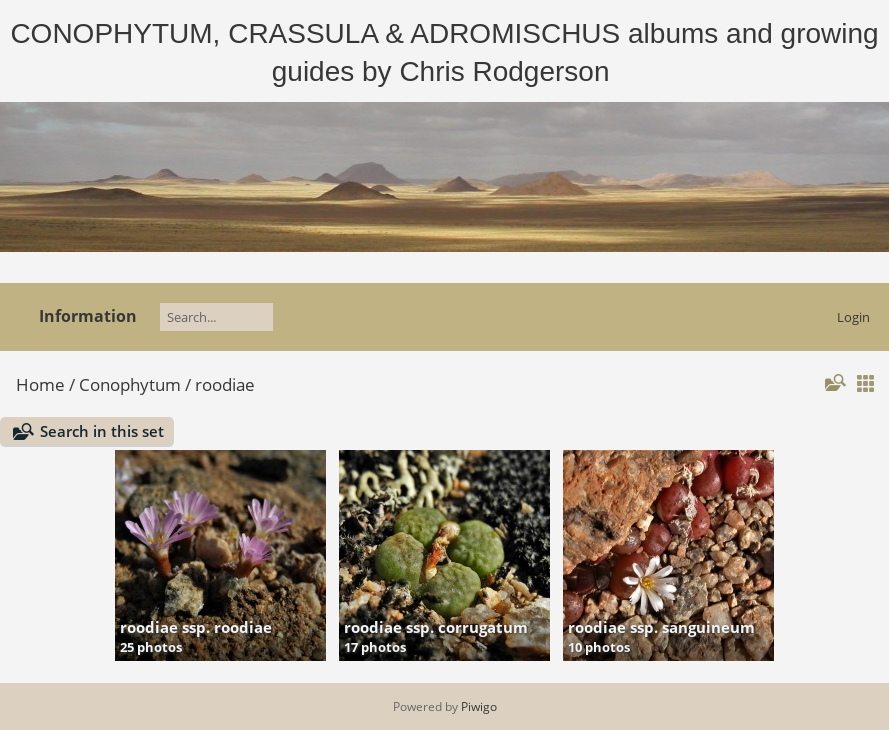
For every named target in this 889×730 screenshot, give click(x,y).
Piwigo (479, 706)
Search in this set (102, 431)
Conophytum (130, 384)
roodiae (225, 384)
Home (40, 384)
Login (853, 317)
